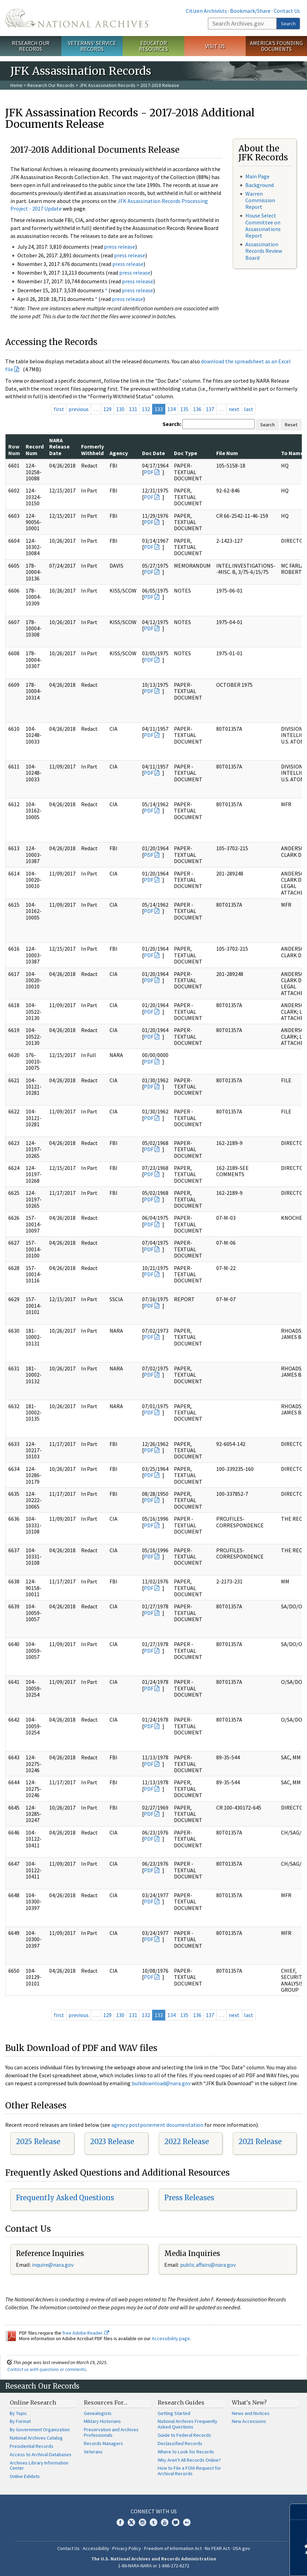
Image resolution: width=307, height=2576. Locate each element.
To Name (292, 453)
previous (79, 409)
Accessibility (96, 2548)
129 (107, 409)
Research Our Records (31, 45)
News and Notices (251, 2413)
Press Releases (189, 2197)
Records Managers (103, 2443)
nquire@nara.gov (53, 2264)
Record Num (35, 449)
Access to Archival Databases (40, 2454)
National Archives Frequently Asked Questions (187, 2424)
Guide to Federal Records (184, 2435)
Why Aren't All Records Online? (189, 2460)
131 (133, 409)
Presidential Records (31, 2446)
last (248, 409)
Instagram (142, 2522)
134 (171, 409)
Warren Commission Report (260, 200)
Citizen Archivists (206, 10)
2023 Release (112, 2141)
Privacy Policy (126, 2548)
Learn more (245, 2563)
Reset (291, 424)
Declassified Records (180, 2443)
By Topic (18, 2413)
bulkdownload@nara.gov (161, 2083)
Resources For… (106, 2402)
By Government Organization (40, 2429)
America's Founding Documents (276, 45)
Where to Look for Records (186, 2452)
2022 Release (186, 2141)
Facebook (120, 2522)
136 (197, 409)
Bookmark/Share (250, 10)
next (234, 409)
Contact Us (287, 10)
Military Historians (102, 2421)
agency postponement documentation (157, 2124)
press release (119, 246)
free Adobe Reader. (85, 2333)
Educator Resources (153, 45)
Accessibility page (171, 2338)
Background (259, 184)
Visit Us (215, 46)
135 (184, 409)
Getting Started (174, 2413)
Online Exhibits (25, 2476)
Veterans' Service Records (92, 45)
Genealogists (98, 2413)
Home (16, 85)
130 (120, 409)
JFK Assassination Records (107, 85)
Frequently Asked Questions (65, 2197)
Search (288, 23)
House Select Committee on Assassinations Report (263, 225)
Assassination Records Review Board (263, 251)
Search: (172, 423)
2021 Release (260, 2141)
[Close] (299, 2511)
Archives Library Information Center (39, 2465)
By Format (20, 2421)
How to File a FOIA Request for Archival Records (189, 2471)
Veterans (93, 2452)
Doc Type (185, 453)
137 (210, 409)
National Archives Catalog (36, 2438)
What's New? (249, 2402)
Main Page (257, 176)
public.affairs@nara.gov (208, 2264)
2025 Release (38, 2141)
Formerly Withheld (92, 449)
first (59, 409)
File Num (227, 453)
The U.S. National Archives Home (76, 18)
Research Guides (181, 2402)
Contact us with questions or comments (46, 2369)
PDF (149, 472)
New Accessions (249, 2421)
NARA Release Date (59, 446)
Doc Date (153, 453)
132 (146, 409)
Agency (118, 453)
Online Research (33, 2402)
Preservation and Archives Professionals (111, 2432)
